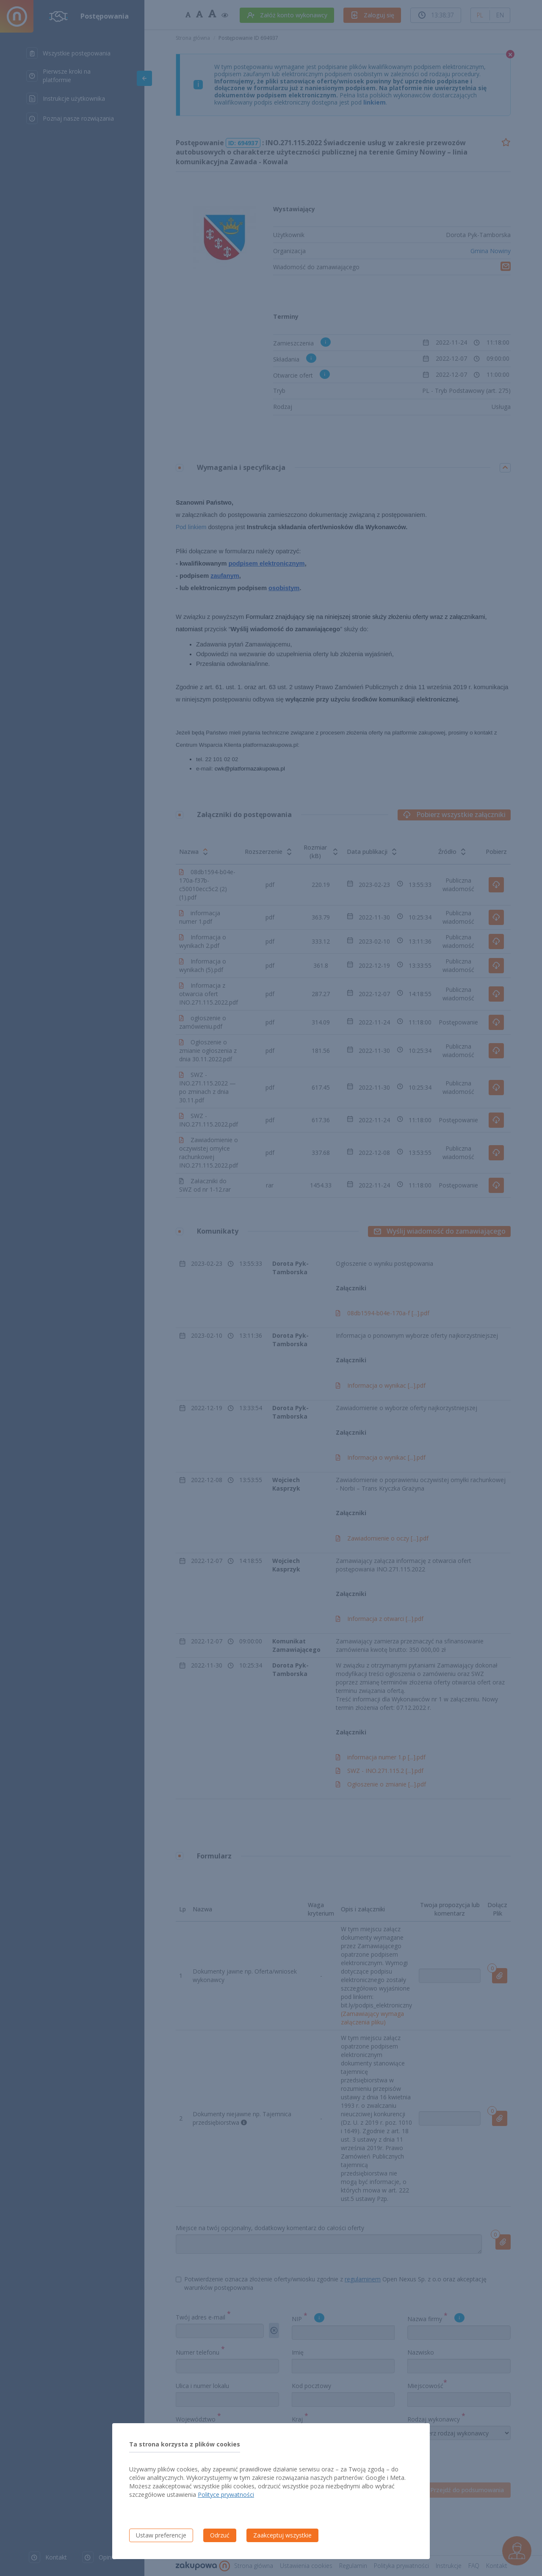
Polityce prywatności (226, 2494)
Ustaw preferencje (161, 2535)
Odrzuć (220, 2535)
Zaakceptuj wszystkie (282, 2535)
